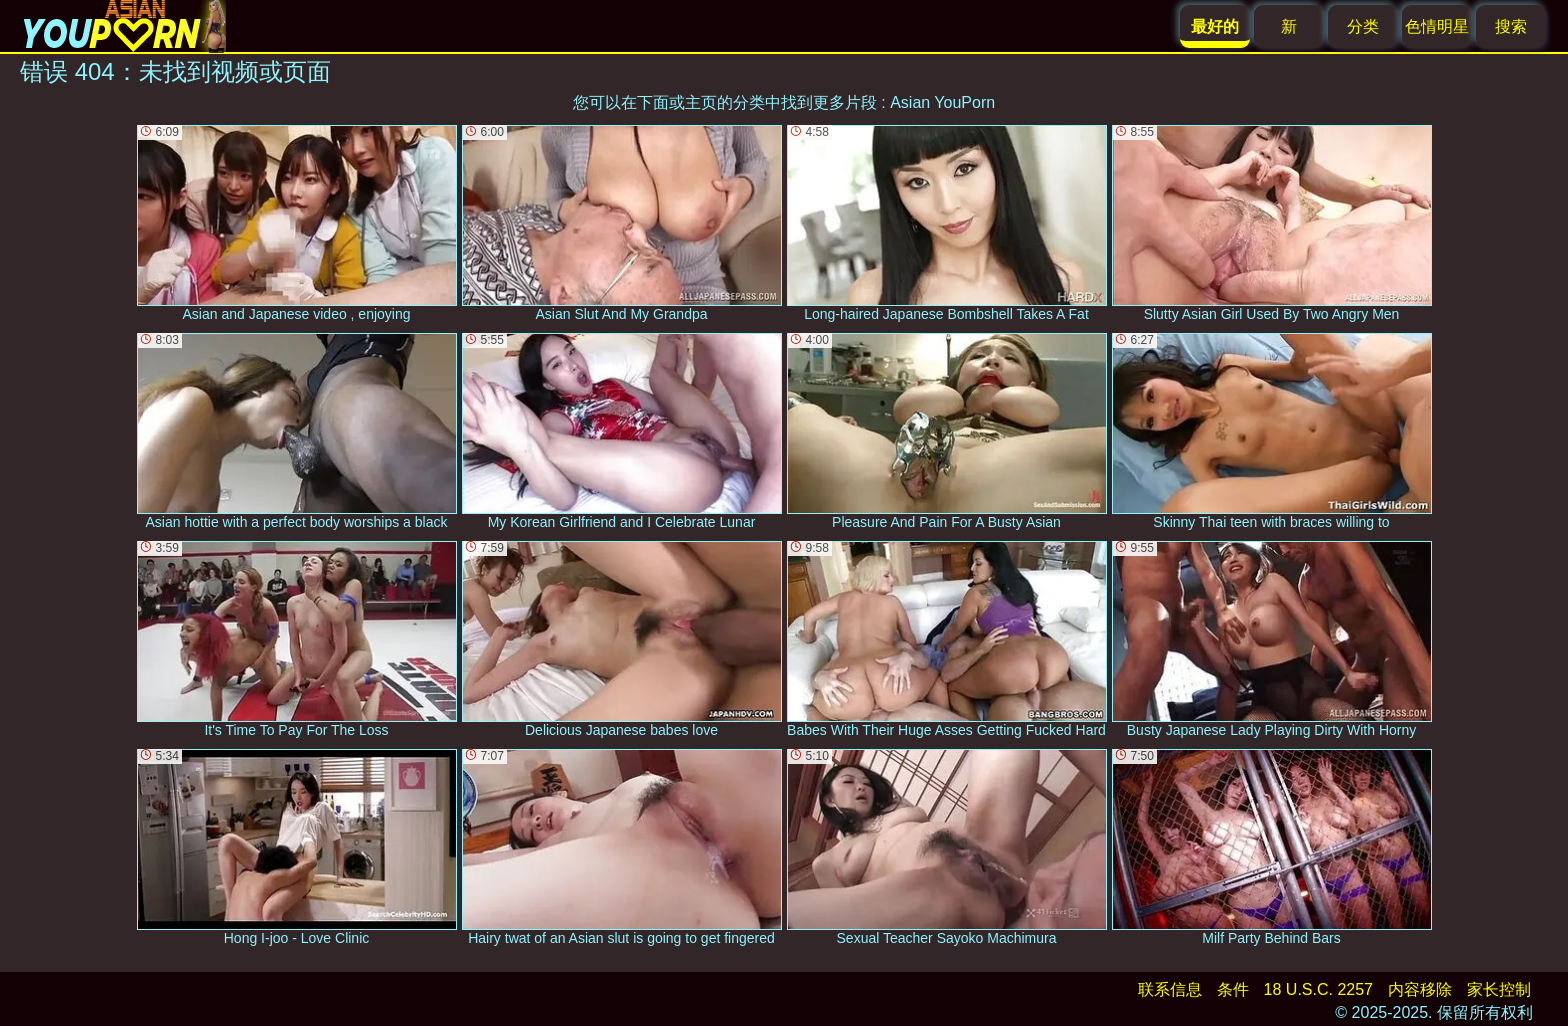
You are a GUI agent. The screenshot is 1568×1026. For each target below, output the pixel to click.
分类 (1363, 26)
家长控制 (1499, 989)
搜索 (1511, 26)
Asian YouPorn (942, 102)
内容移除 (1420, 989)
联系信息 (1170, 989)
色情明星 (1437, 26)
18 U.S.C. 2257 (1318, 989)
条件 (1233, 989)
